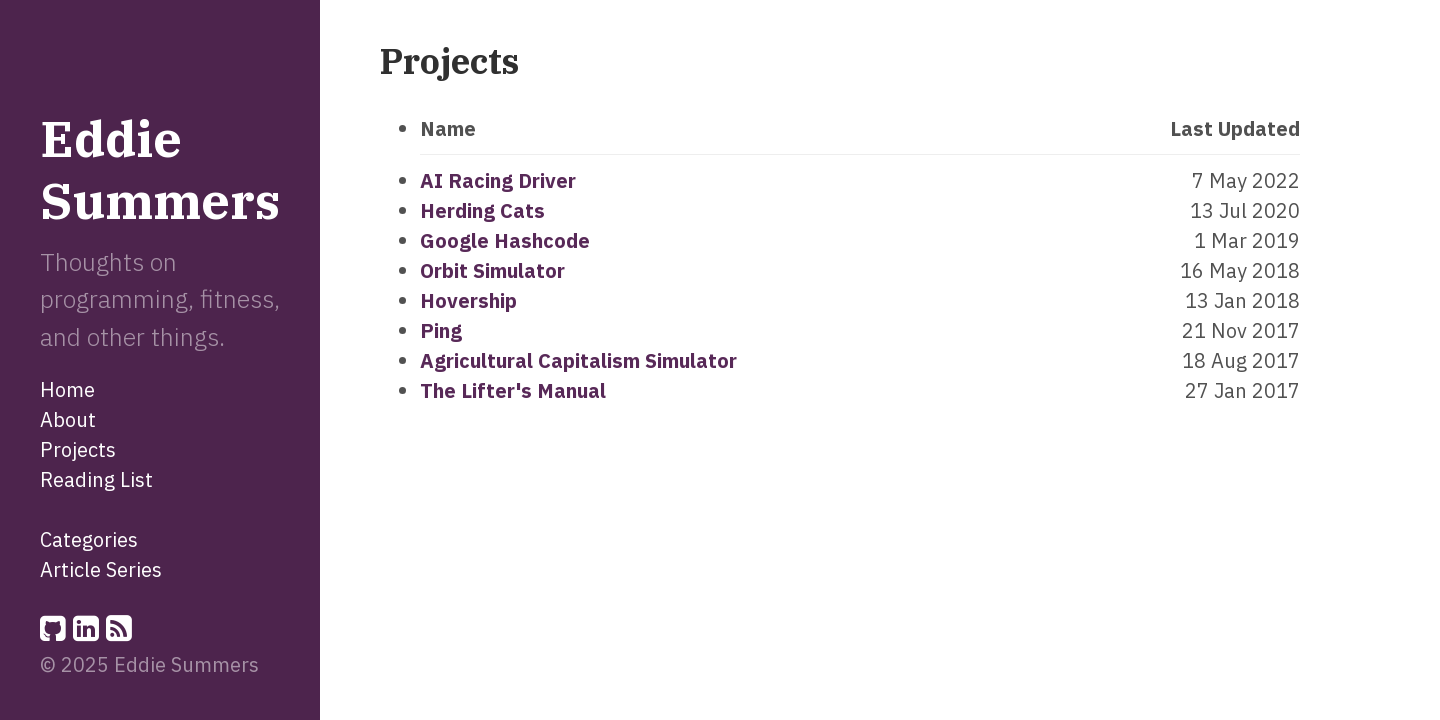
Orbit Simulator (492, 270)
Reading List (96, 479)
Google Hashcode (505, 240)
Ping (441, 330)
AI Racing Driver (498, 180)
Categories (89, 539)
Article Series (101, 569)
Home (67, 389)
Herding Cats (482, 210)
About (68, 419)
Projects (78, 449)
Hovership (468, 300)
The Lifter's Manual (513, 390)
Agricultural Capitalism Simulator (578, 360)
